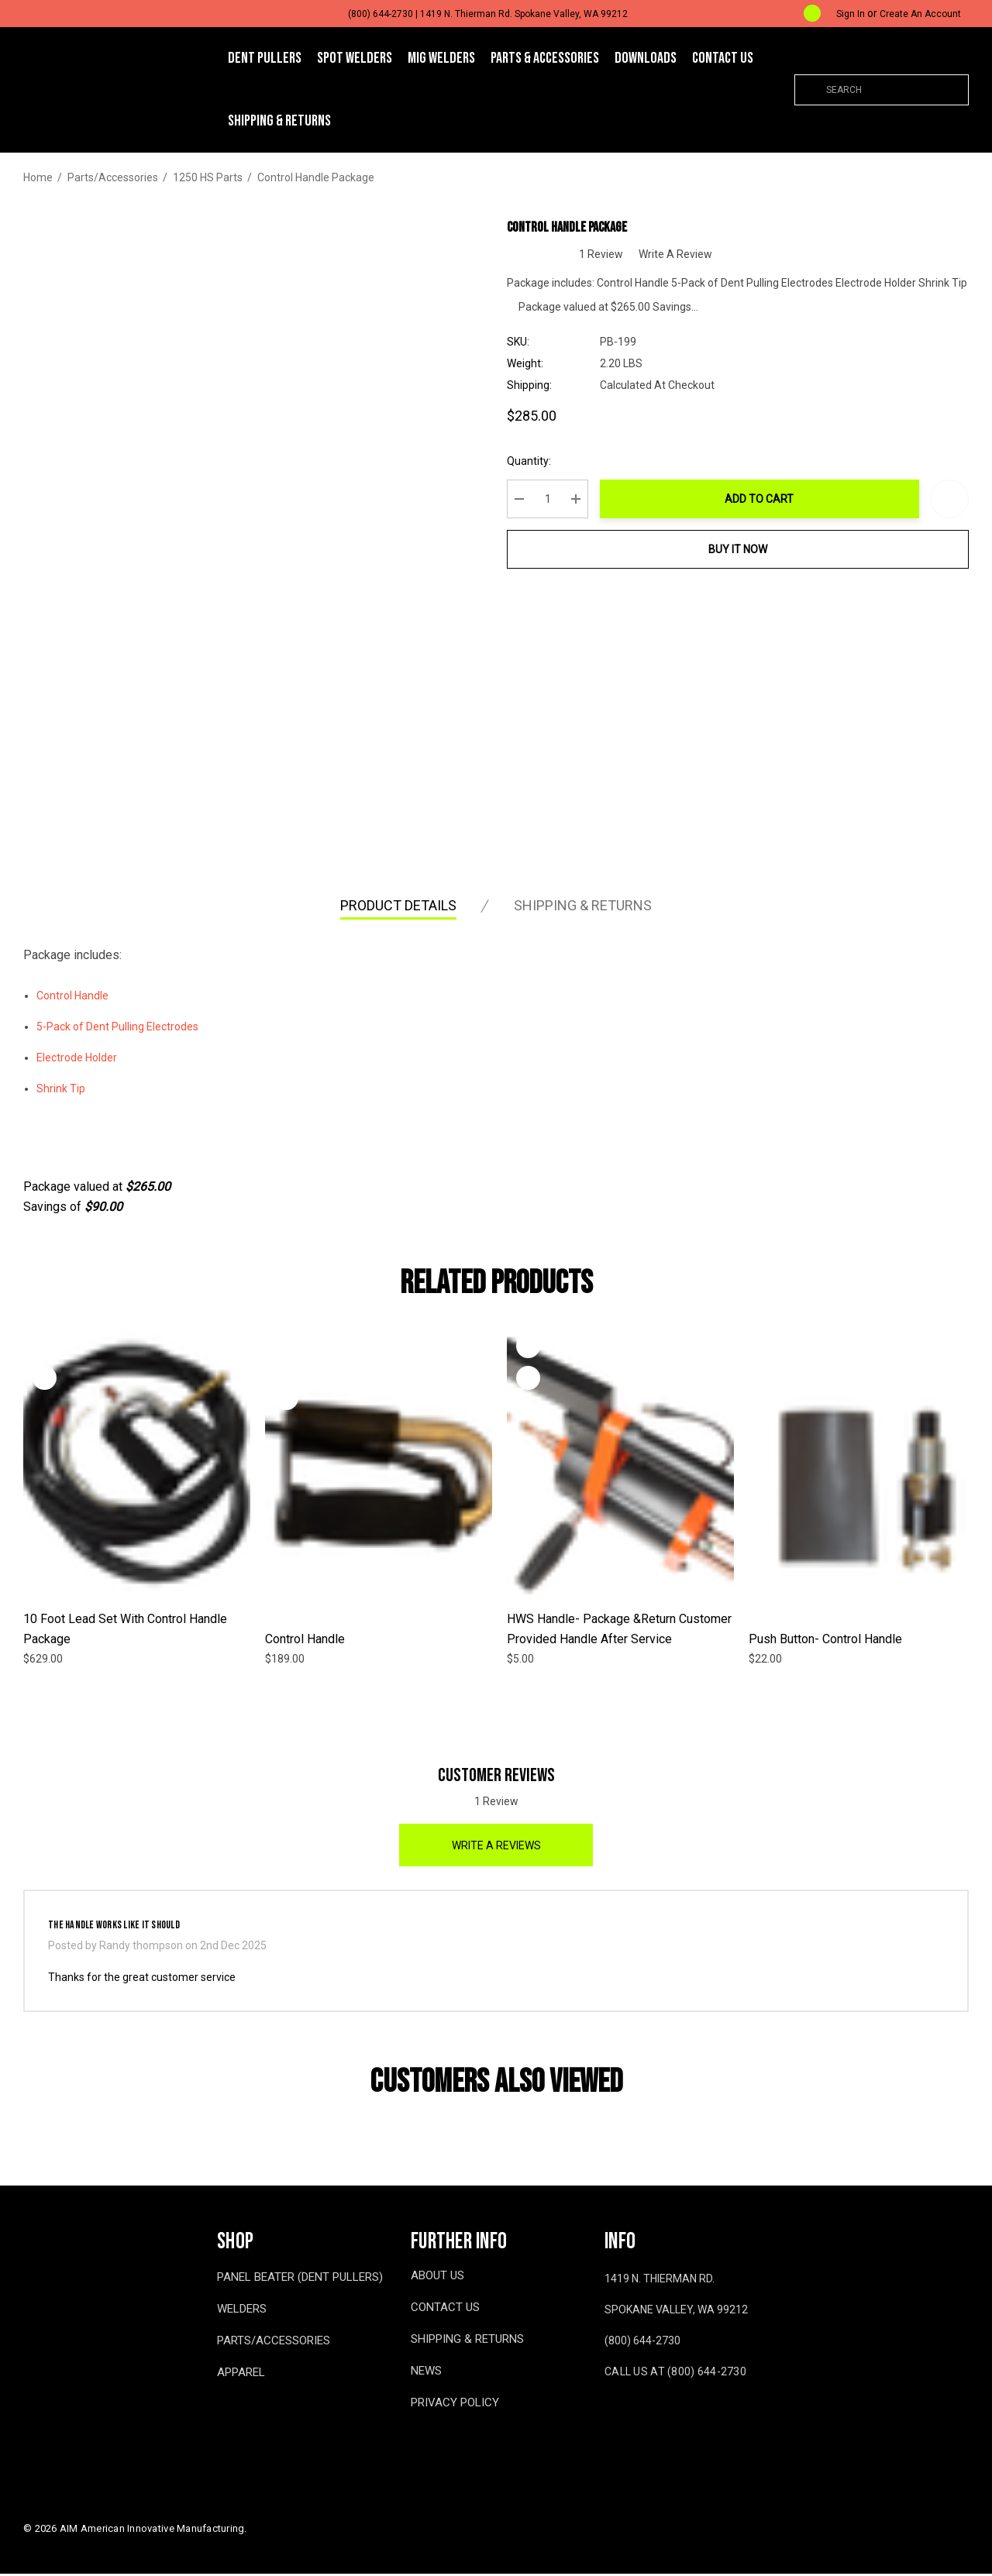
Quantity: (537, 463)
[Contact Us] (722, 58)
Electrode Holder (76, 1060)
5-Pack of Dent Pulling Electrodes (117, 1029)
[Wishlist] (45, 1349)
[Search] (809, 89)
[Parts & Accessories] (545, 59)
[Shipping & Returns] (279, 121)
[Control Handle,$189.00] (378, 1484)
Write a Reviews (496, 1848)
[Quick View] (45, 1381)
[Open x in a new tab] (675, 2419)
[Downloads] (645, 58)
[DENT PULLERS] (264, 59)
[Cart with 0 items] (800, 13)
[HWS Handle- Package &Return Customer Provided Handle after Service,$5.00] (620, 1464)
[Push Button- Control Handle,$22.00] (862, 1484)
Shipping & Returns (583, 908)
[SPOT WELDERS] (354, 59)
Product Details (398, 908)
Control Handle (72, 998)
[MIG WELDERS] (441, 59)
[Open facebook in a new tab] (608, 2419)
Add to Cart (763, 501)
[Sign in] (850, 14)
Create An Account (920, 14)
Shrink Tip (60, 1091)
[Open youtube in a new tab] (639, 2419)
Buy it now (742, 551)
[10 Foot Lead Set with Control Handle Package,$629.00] (136, 1464)
